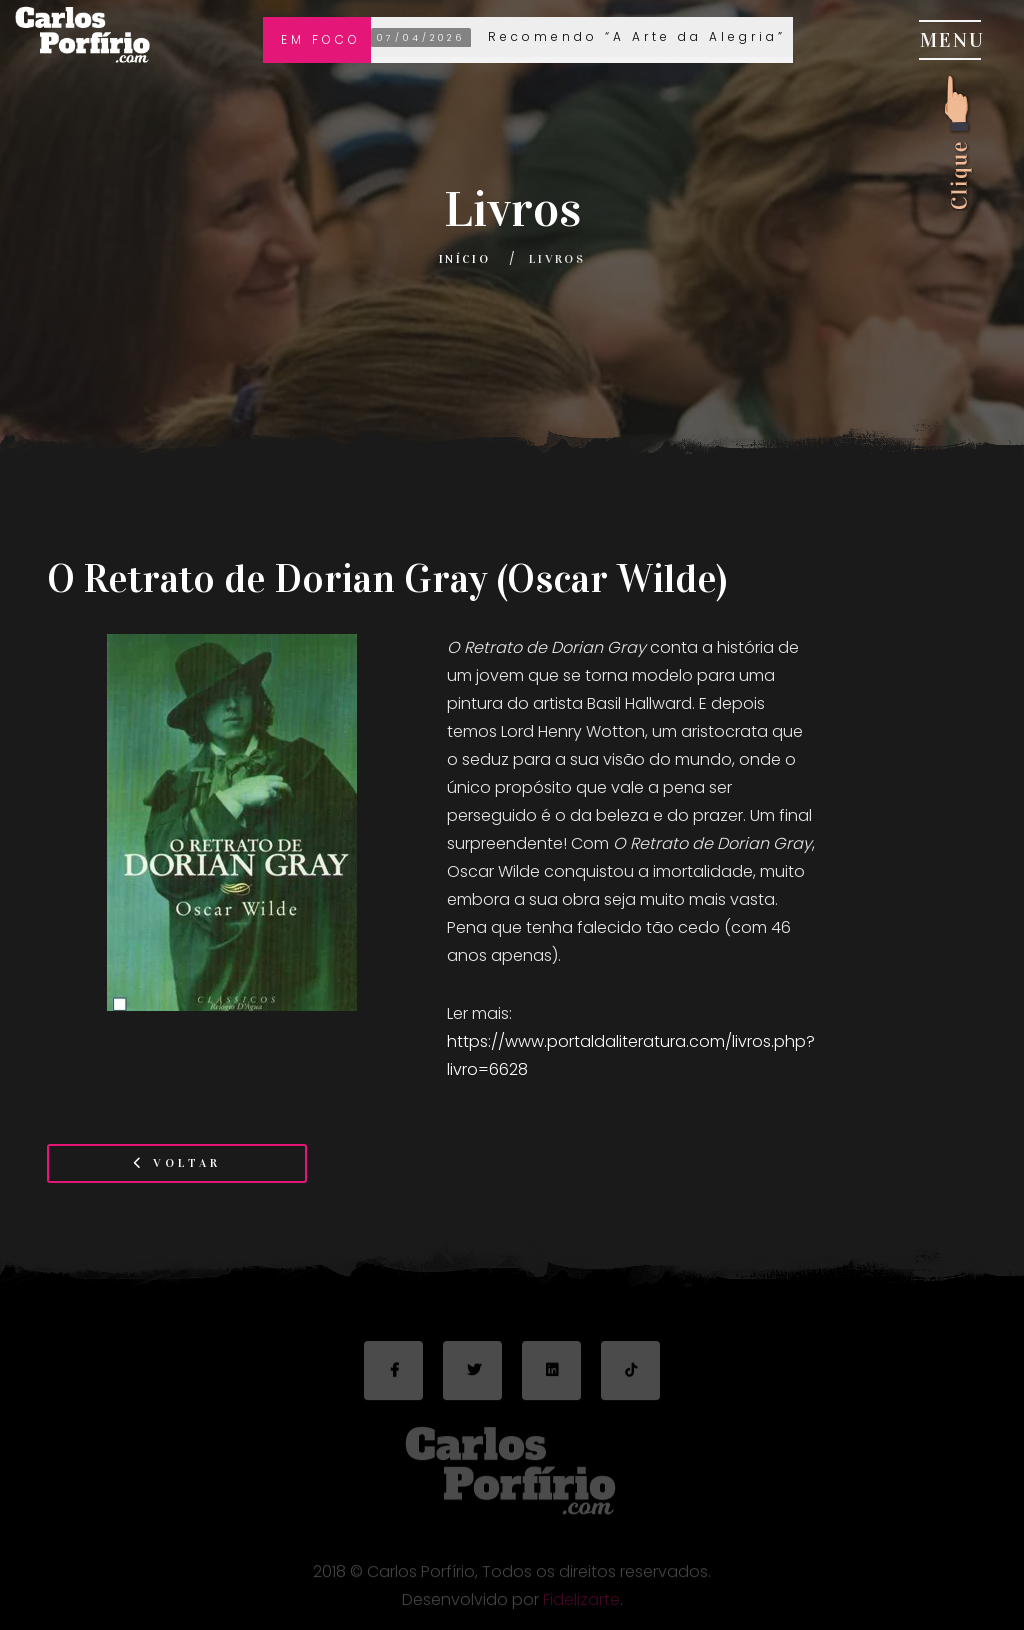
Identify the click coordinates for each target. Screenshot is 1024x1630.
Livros (557, 259)
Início (464, 259)
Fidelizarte (581, 1605)
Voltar (177, 1163)
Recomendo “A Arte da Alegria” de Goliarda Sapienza (686, 38)
